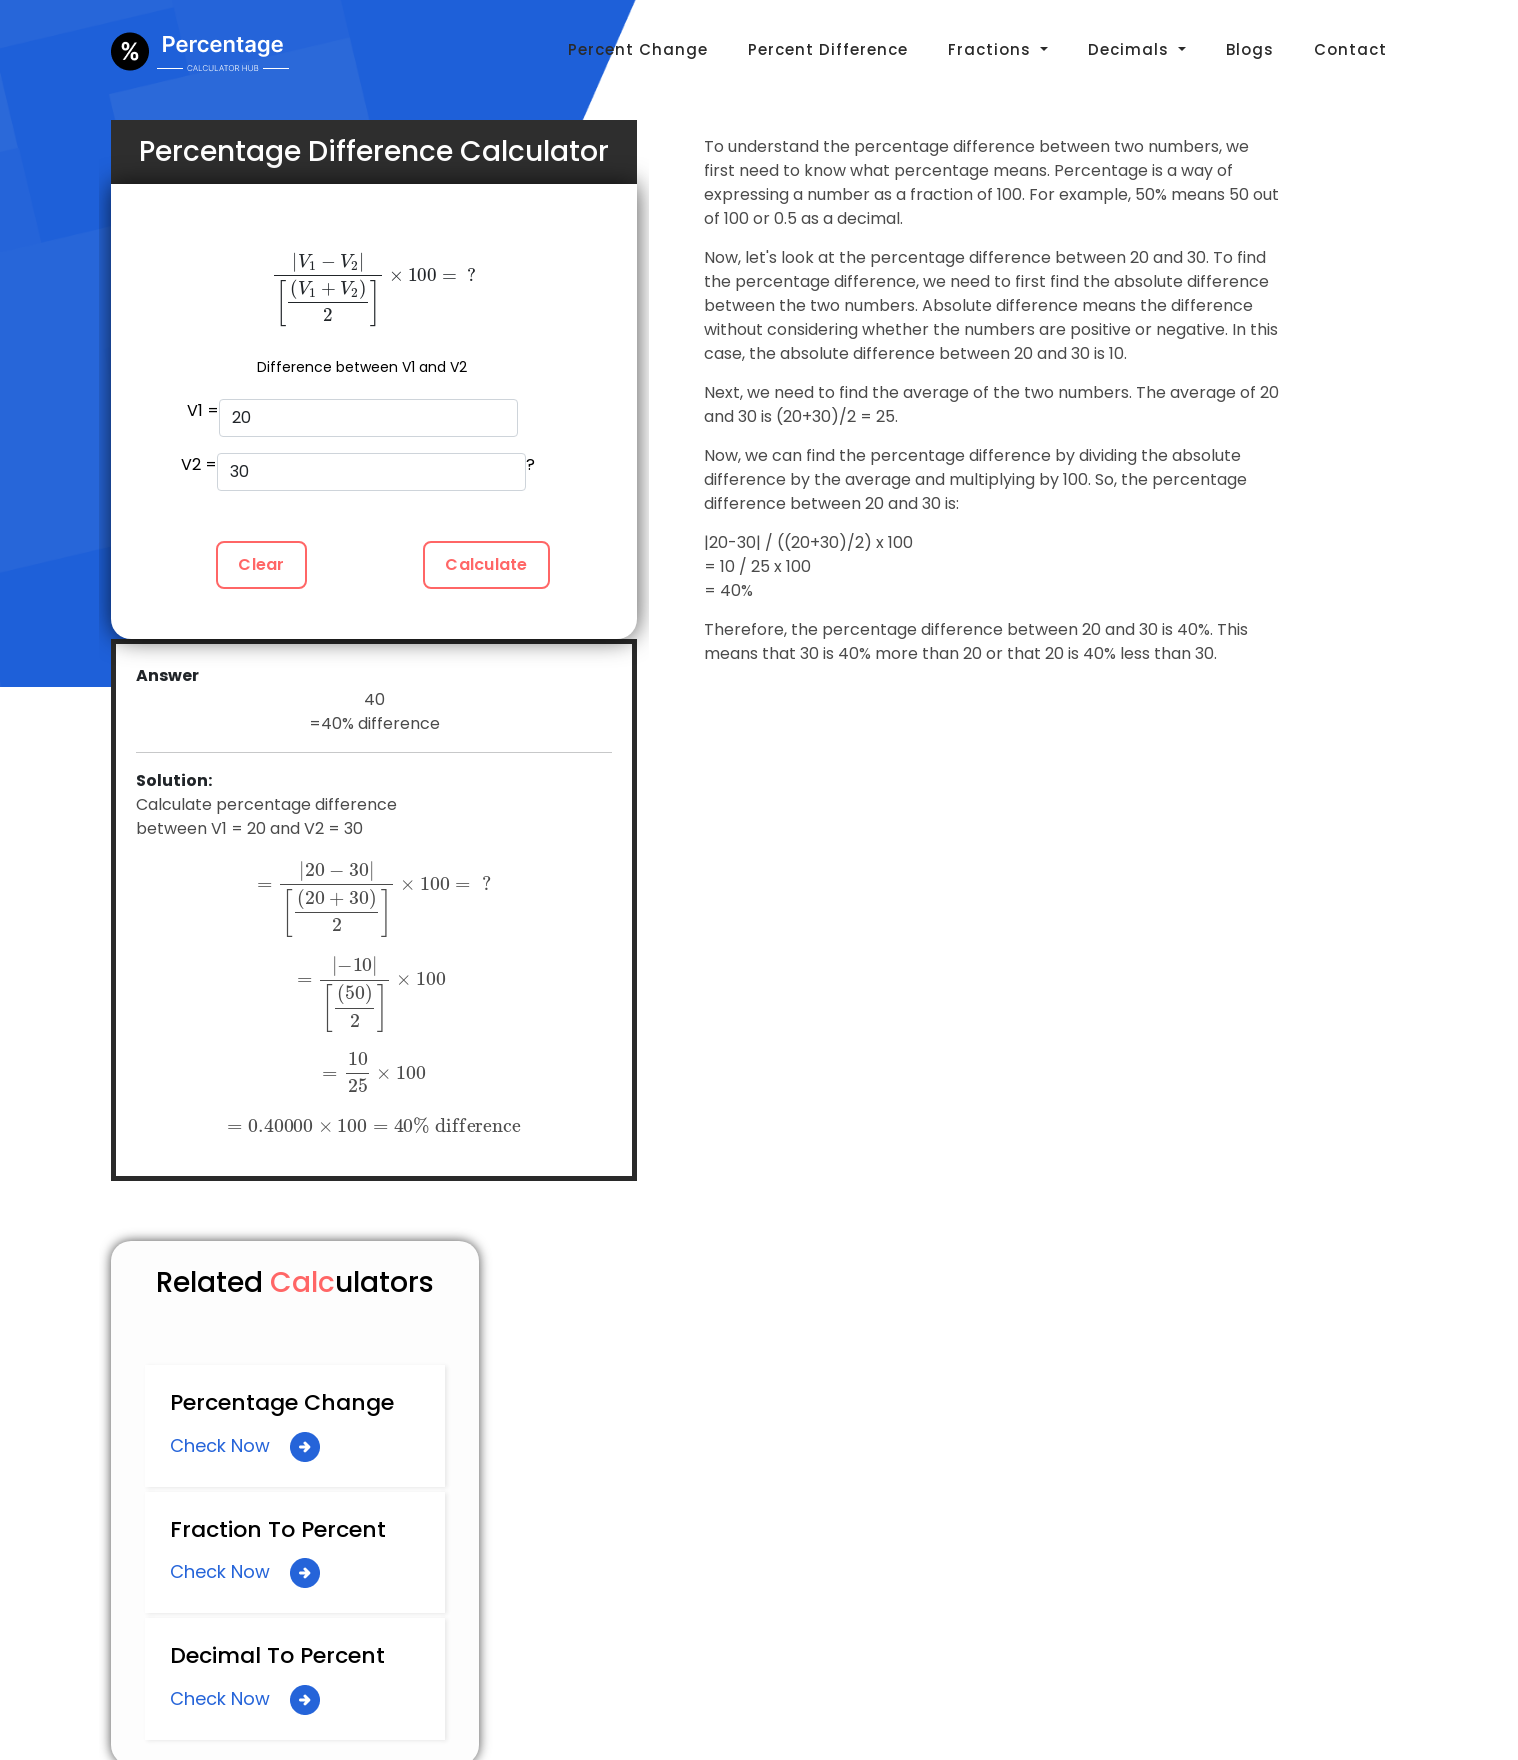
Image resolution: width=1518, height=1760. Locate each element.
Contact (1350, 49)
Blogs (1250, 49)
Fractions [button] (992, 49)
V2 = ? (358, 472)
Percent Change (638, 49)
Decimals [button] (1131, 49)
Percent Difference (828, 49)
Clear (261, 564)
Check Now (245, 1447)
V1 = (352, 418)
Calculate (486, 564)
